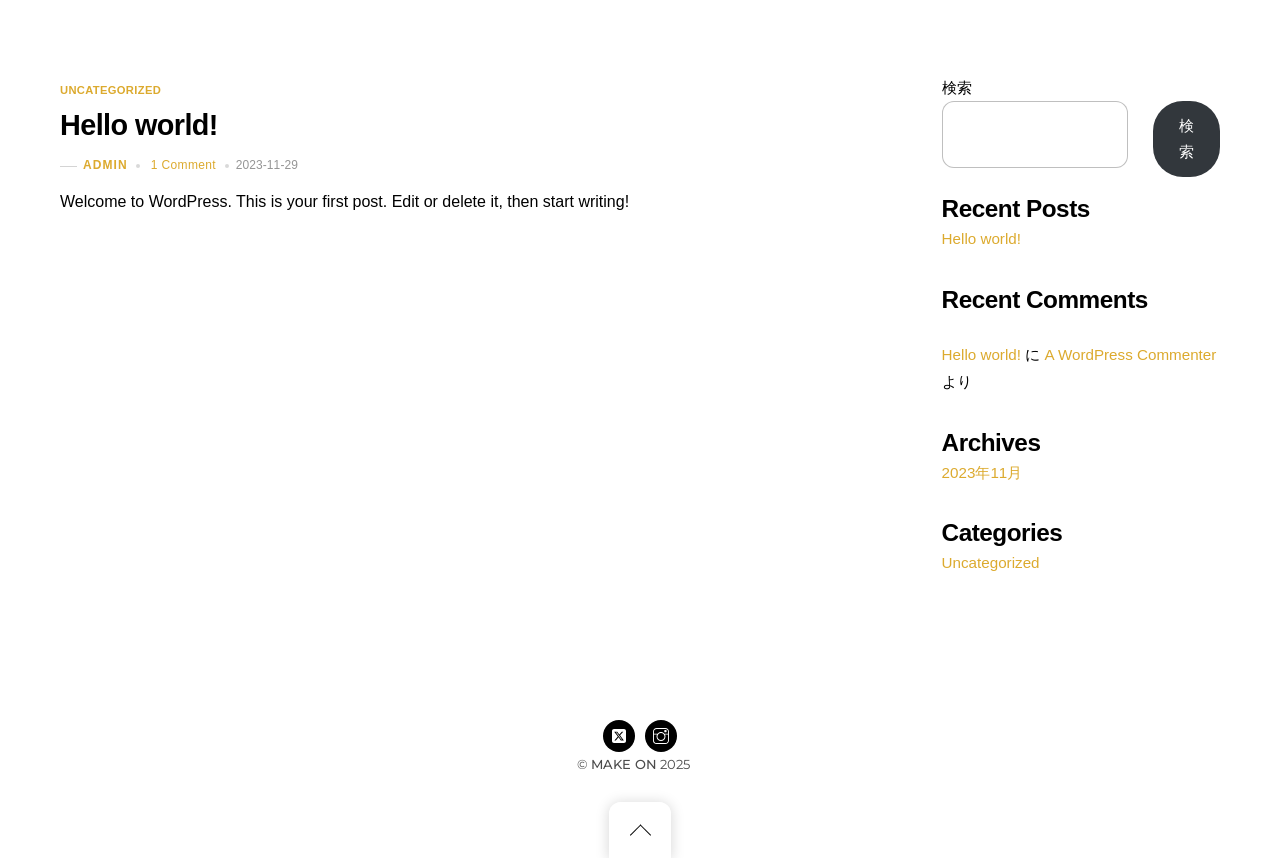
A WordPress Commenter (1130, 354)
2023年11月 (982, 472)
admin (105, 166)
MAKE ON (624, 764)
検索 (957, 87)
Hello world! (139, 125)
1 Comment (183, 165)
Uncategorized (110, 91)
